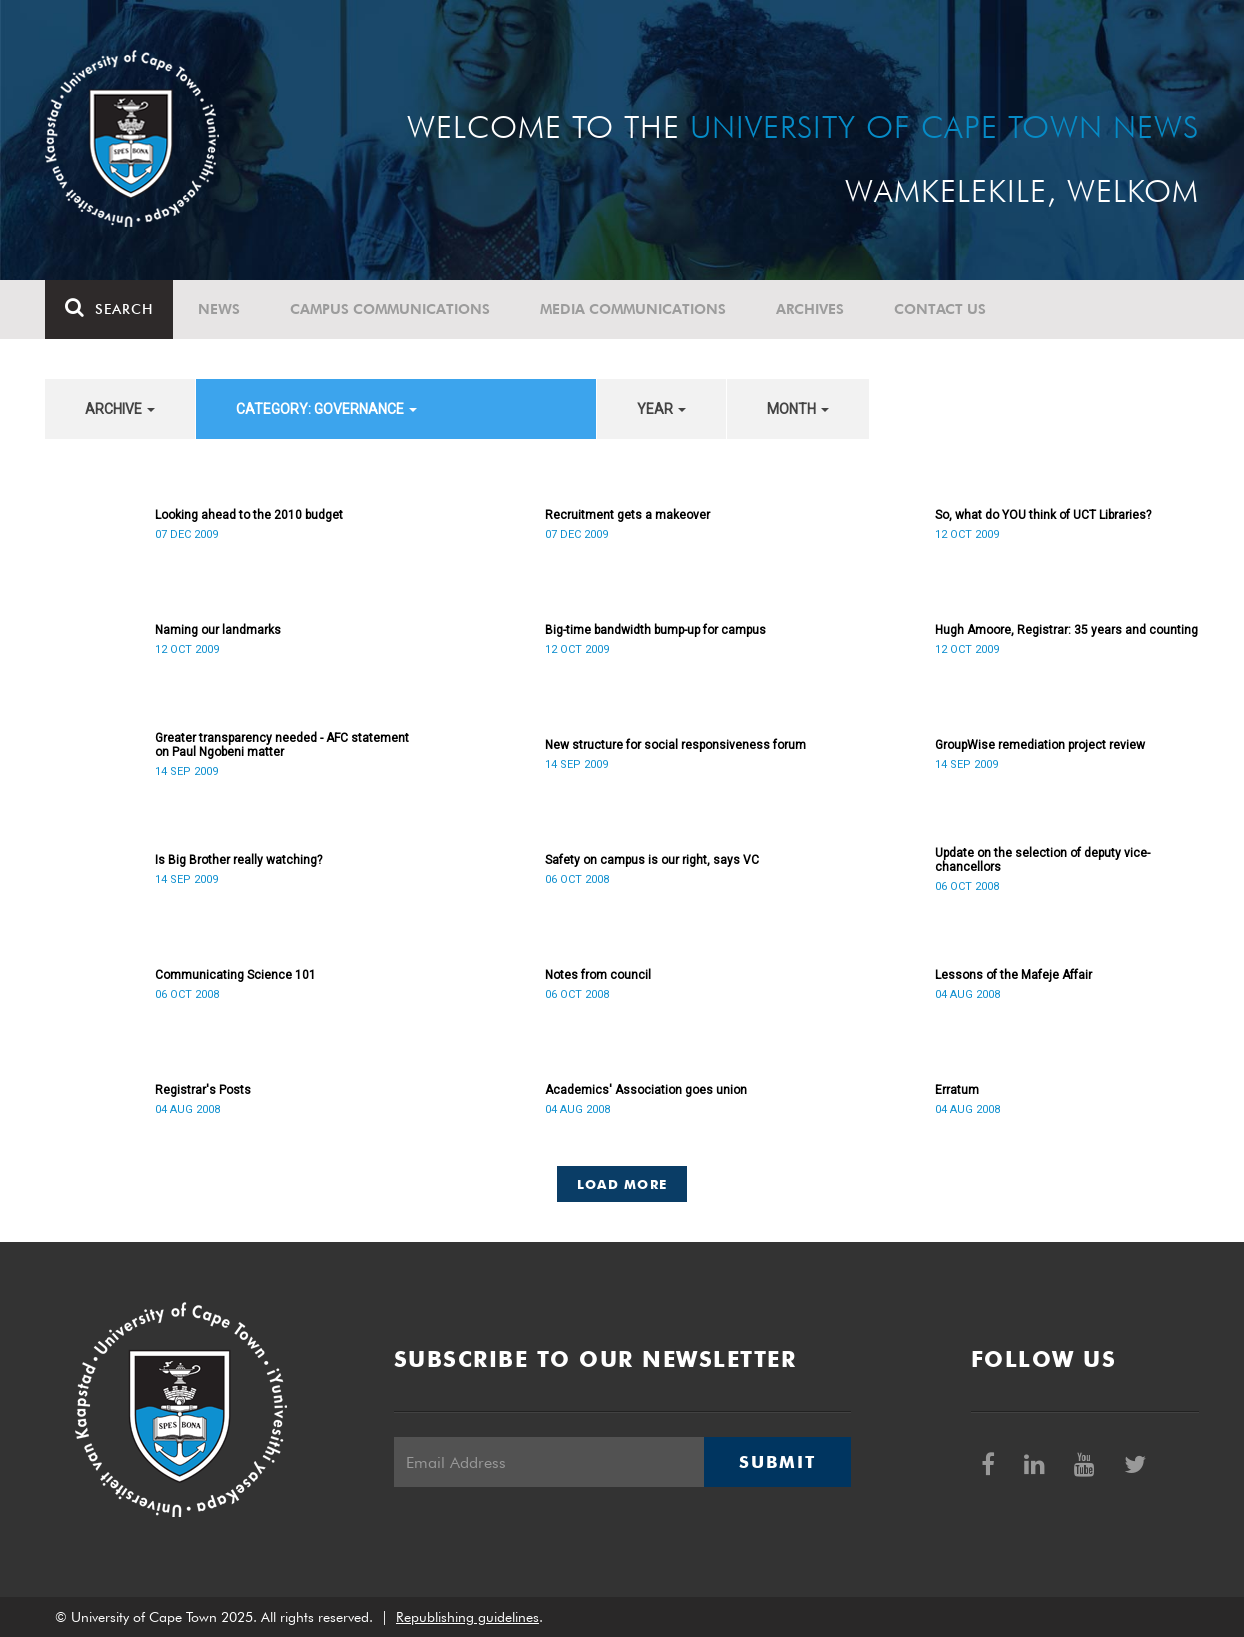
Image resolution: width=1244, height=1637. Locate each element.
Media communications (633, 309)
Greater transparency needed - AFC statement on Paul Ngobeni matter (282, 745)
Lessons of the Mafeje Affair (1013, 975)
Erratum (957, 1090)
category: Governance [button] (326, 409)
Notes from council (598, 975)
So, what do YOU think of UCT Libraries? (1043, 515)
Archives (810, 309)
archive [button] (120, 409)
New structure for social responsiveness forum (675, 745)
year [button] (661, 409)
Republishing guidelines (467, 1617)
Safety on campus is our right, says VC (652, 860)
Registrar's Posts (203, 1090)
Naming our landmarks (218, 630)
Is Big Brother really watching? (238, 860)
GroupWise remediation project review (1040, 745)
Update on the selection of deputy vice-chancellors (1042, 860)
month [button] (798, 409)
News (219, 309)
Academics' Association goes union (646, 1090)
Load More (622, 1184)
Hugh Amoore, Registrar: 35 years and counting (1066, 630)
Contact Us (940, 309)
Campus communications (390, 309)
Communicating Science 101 (235, 975)
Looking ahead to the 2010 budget (249, 515)
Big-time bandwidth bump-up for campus (655, 630)
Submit (777, 1462)
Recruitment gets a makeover (627, 515)
